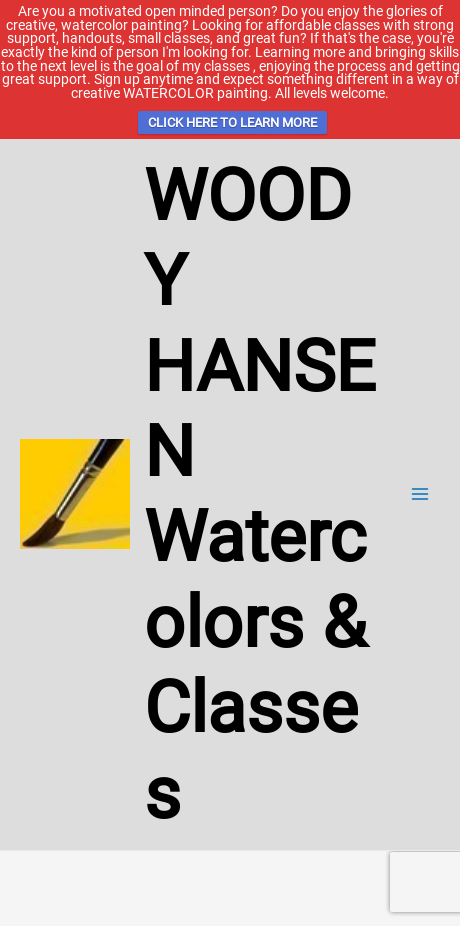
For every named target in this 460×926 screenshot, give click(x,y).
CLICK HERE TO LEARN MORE (232, 122)
